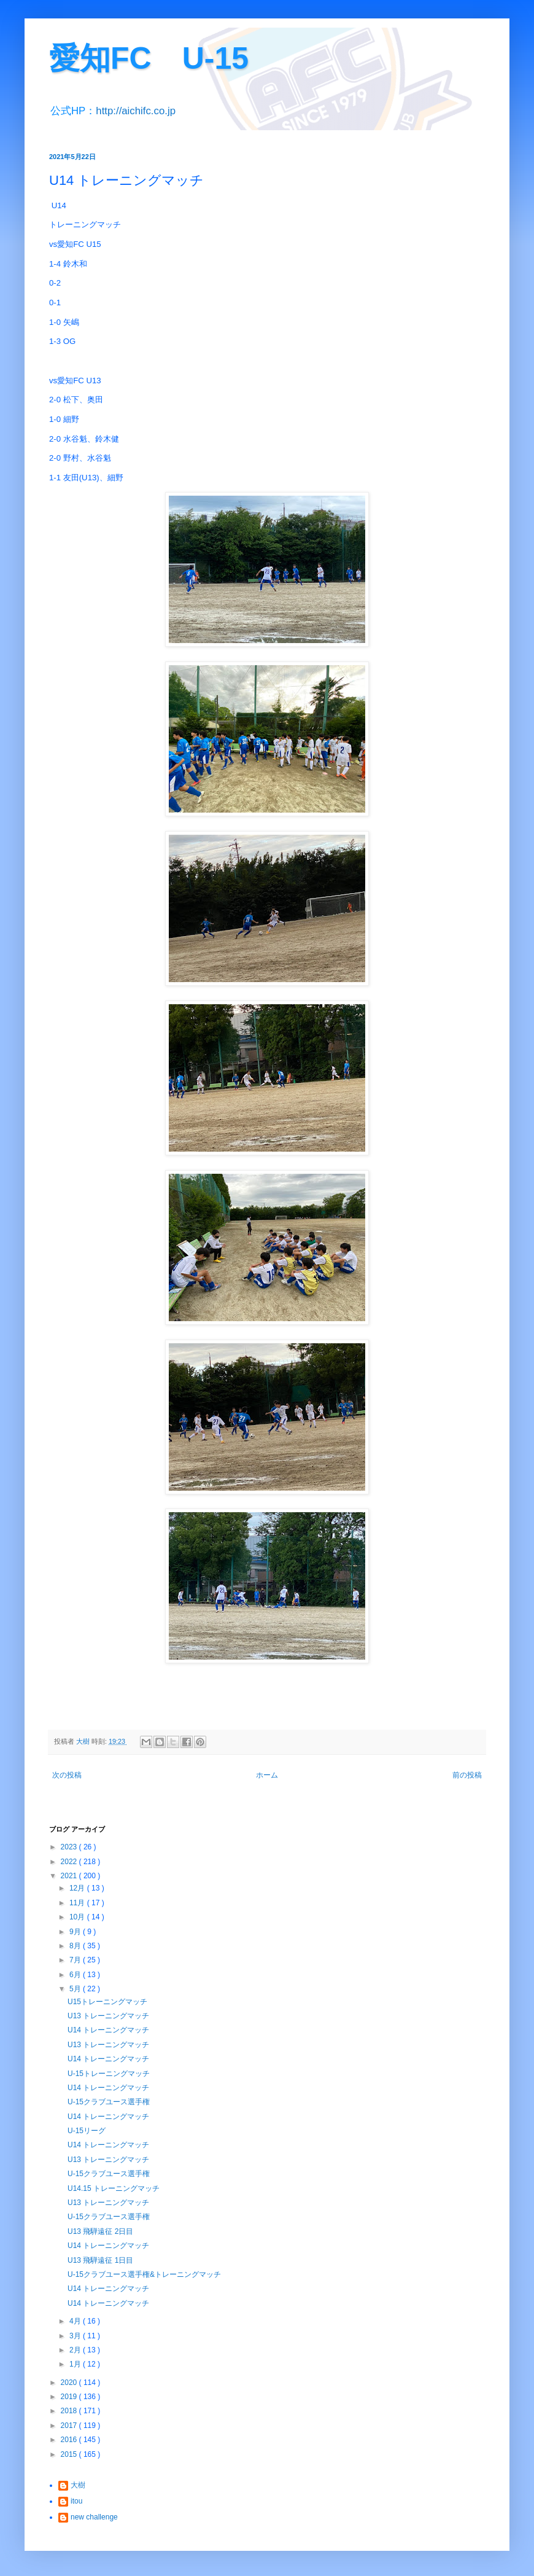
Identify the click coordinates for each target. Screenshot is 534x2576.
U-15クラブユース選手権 (109, 2102)
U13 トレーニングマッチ (108, 2016)
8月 (76, 1946)
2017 (70, 2425)
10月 (78, 1917)
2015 (70, 2454)
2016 (70, 2439)
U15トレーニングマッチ (107, 2001)
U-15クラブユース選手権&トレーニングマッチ (144, 2274)
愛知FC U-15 (149, 58)
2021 (70, 1876)
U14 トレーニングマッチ (108, 2030)
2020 (70, 2382)
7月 (76, 1960)
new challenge (94, 2517)
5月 (76, 1989)
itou (76, 2501)
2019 (70, 2396)
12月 (78, 1888)
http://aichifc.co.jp (136, 111)
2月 (76, 2350)
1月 (76, 2364)
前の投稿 (467, 1775)
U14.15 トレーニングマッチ (114, 2188)
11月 (78, 1903)
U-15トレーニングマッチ (109, 2073)
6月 (76, 1974)
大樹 (78, 2485)
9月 (76, 1931)
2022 (70, 1861)
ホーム (267, 1775)
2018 (70, 2410)
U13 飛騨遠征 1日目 (100, 2260)
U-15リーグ (87, 2130)
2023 (70, 1847)
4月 (76, 2321)
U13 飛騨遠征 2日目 (100, 2231)
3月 (76, 2336)
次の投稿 (67, 1775)
